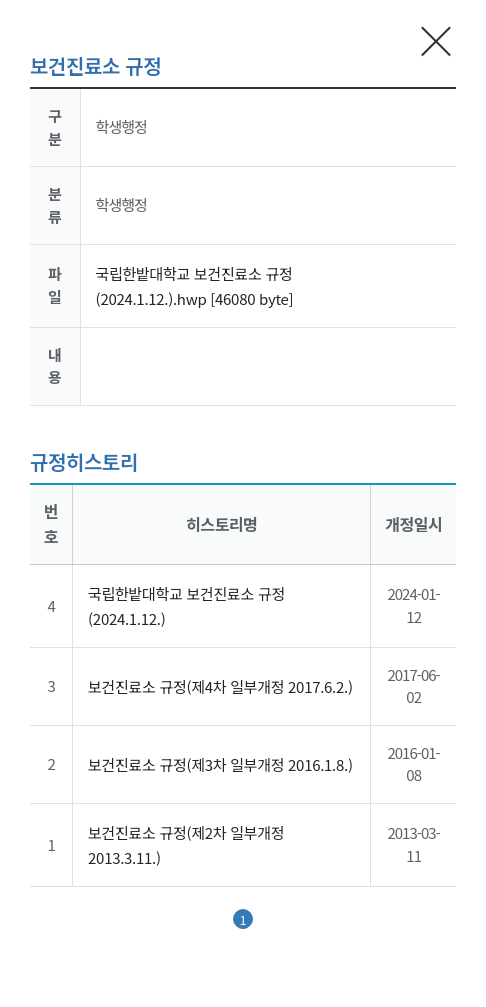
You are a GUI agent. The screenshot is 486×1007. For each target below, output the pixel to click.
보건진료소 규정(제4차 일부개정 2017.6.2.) (220, 686)
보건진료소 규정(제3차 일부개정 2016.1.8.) (220, 764)
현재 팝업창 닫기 (436, 40)
